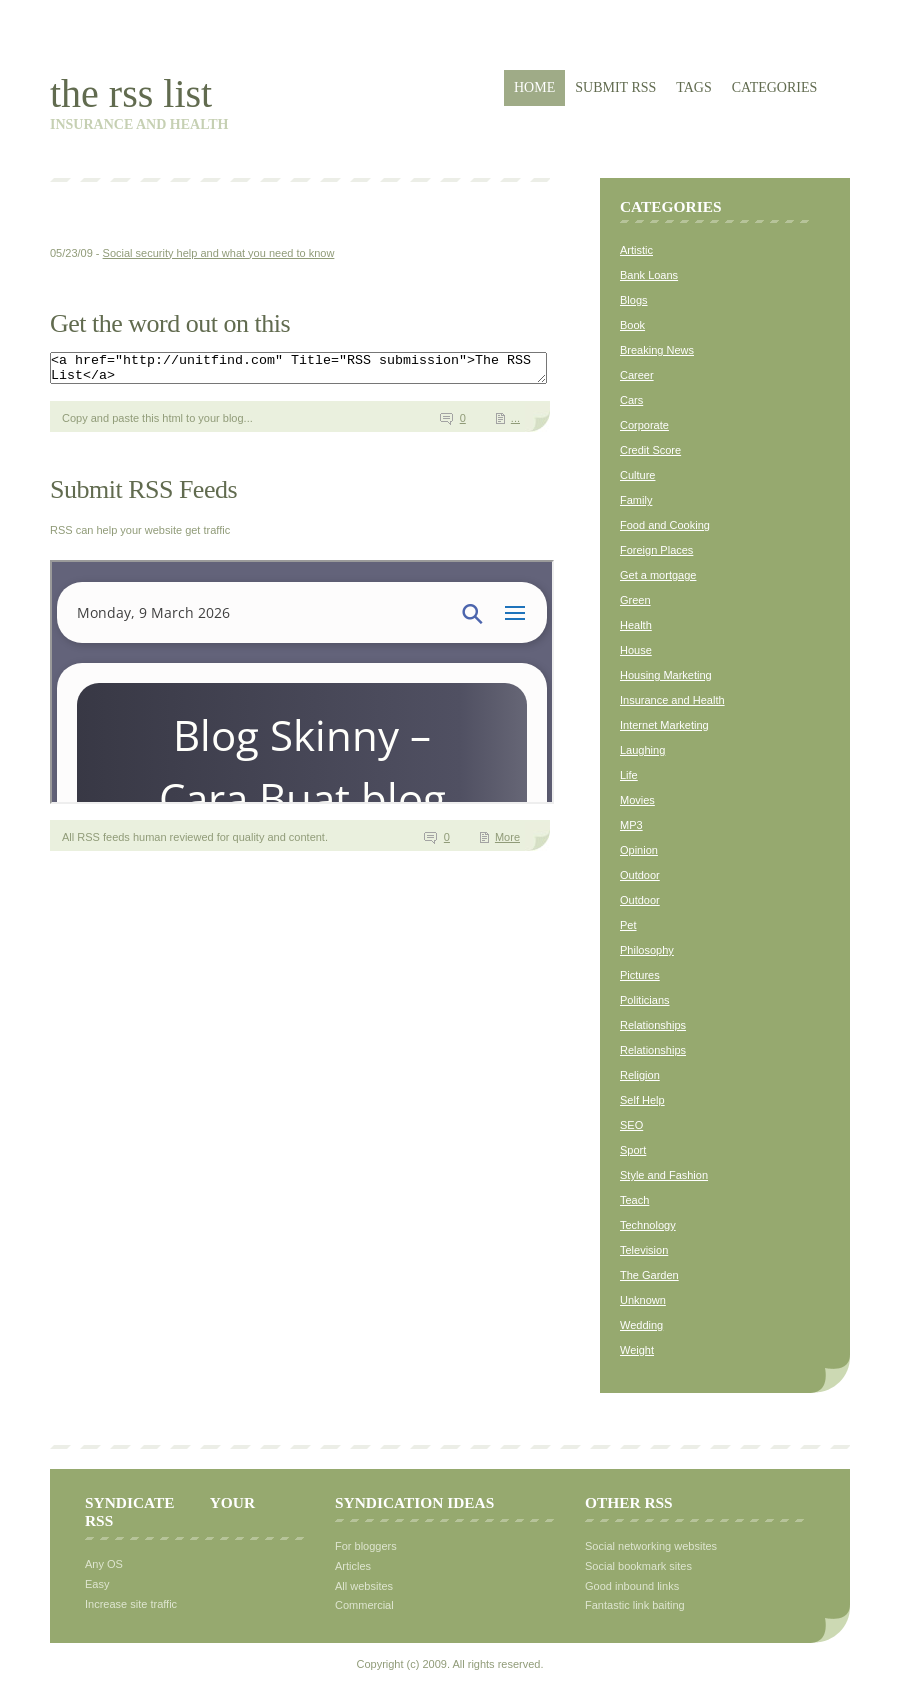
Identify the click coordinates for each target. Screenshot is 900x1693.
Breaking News (657, 350)
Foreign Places (656, 550)
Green (635, 600)
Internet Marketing (664, 725)
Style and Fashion (664, 1175)
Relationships (653, 1025)
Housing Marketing (666, 675)
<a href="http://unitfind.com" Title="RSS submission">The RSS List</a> (328, 371)
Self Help (642, 1100)
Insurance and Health (672, 700)
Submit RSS (615, 87)
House (636, 650)
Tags (693, 87)
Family (636, 500)
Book (632, 325)
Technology (648, 1225)
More (507, 843)
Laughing (642, 750)
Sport (633, 1150)
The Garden (649, 1275)
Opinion (639, 850)
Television (644, 1250)
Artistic (636, 250)
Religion (640, 1075)
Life (629, 775)
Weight (637, 1350)
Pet (628, 925)
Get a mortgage (658, 575)
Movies (637, 800)
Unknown (643, 1300)
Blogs (634, 300)
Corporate (644, 425)
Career (637, 375)
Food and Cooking (665, 525)
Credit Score (650, 450)
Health (636, 625)
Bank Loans (649, 275)
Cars (631, 400)
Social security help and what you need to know (219, 253)
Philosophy (647, 950)
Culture (637, 475)
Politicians (645, 1000)
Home (534, 87)
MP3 (631, 825)
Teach (634, 1200)
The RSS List (131, 93)
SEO (631, 1125)
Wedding (641, 1325)
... (515, 424)
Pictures (640, 975)
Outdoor (640, 875)
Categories (775, 87)
